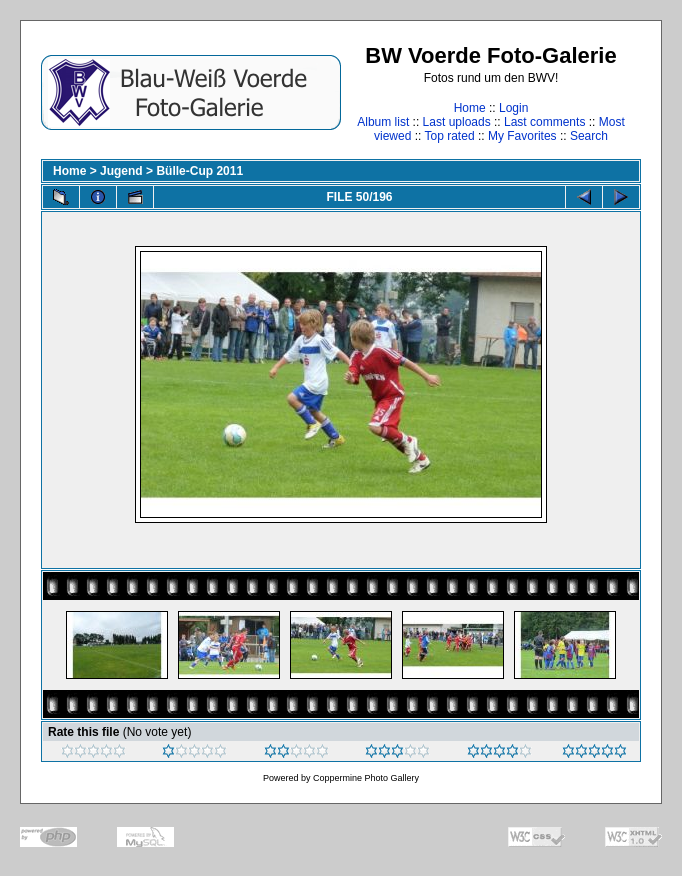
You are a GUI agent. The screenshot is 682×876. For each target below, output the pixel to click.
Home (470, 108)
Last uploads (457, 122)
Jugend (121, 171)
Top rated (450, 136)
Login (513, 108)
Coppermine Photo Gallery (366, 778)
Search (589, 136)
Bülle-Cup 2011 (199, 171)
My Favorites (522, 136)
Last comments (544, 122)
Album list (383, 122)
